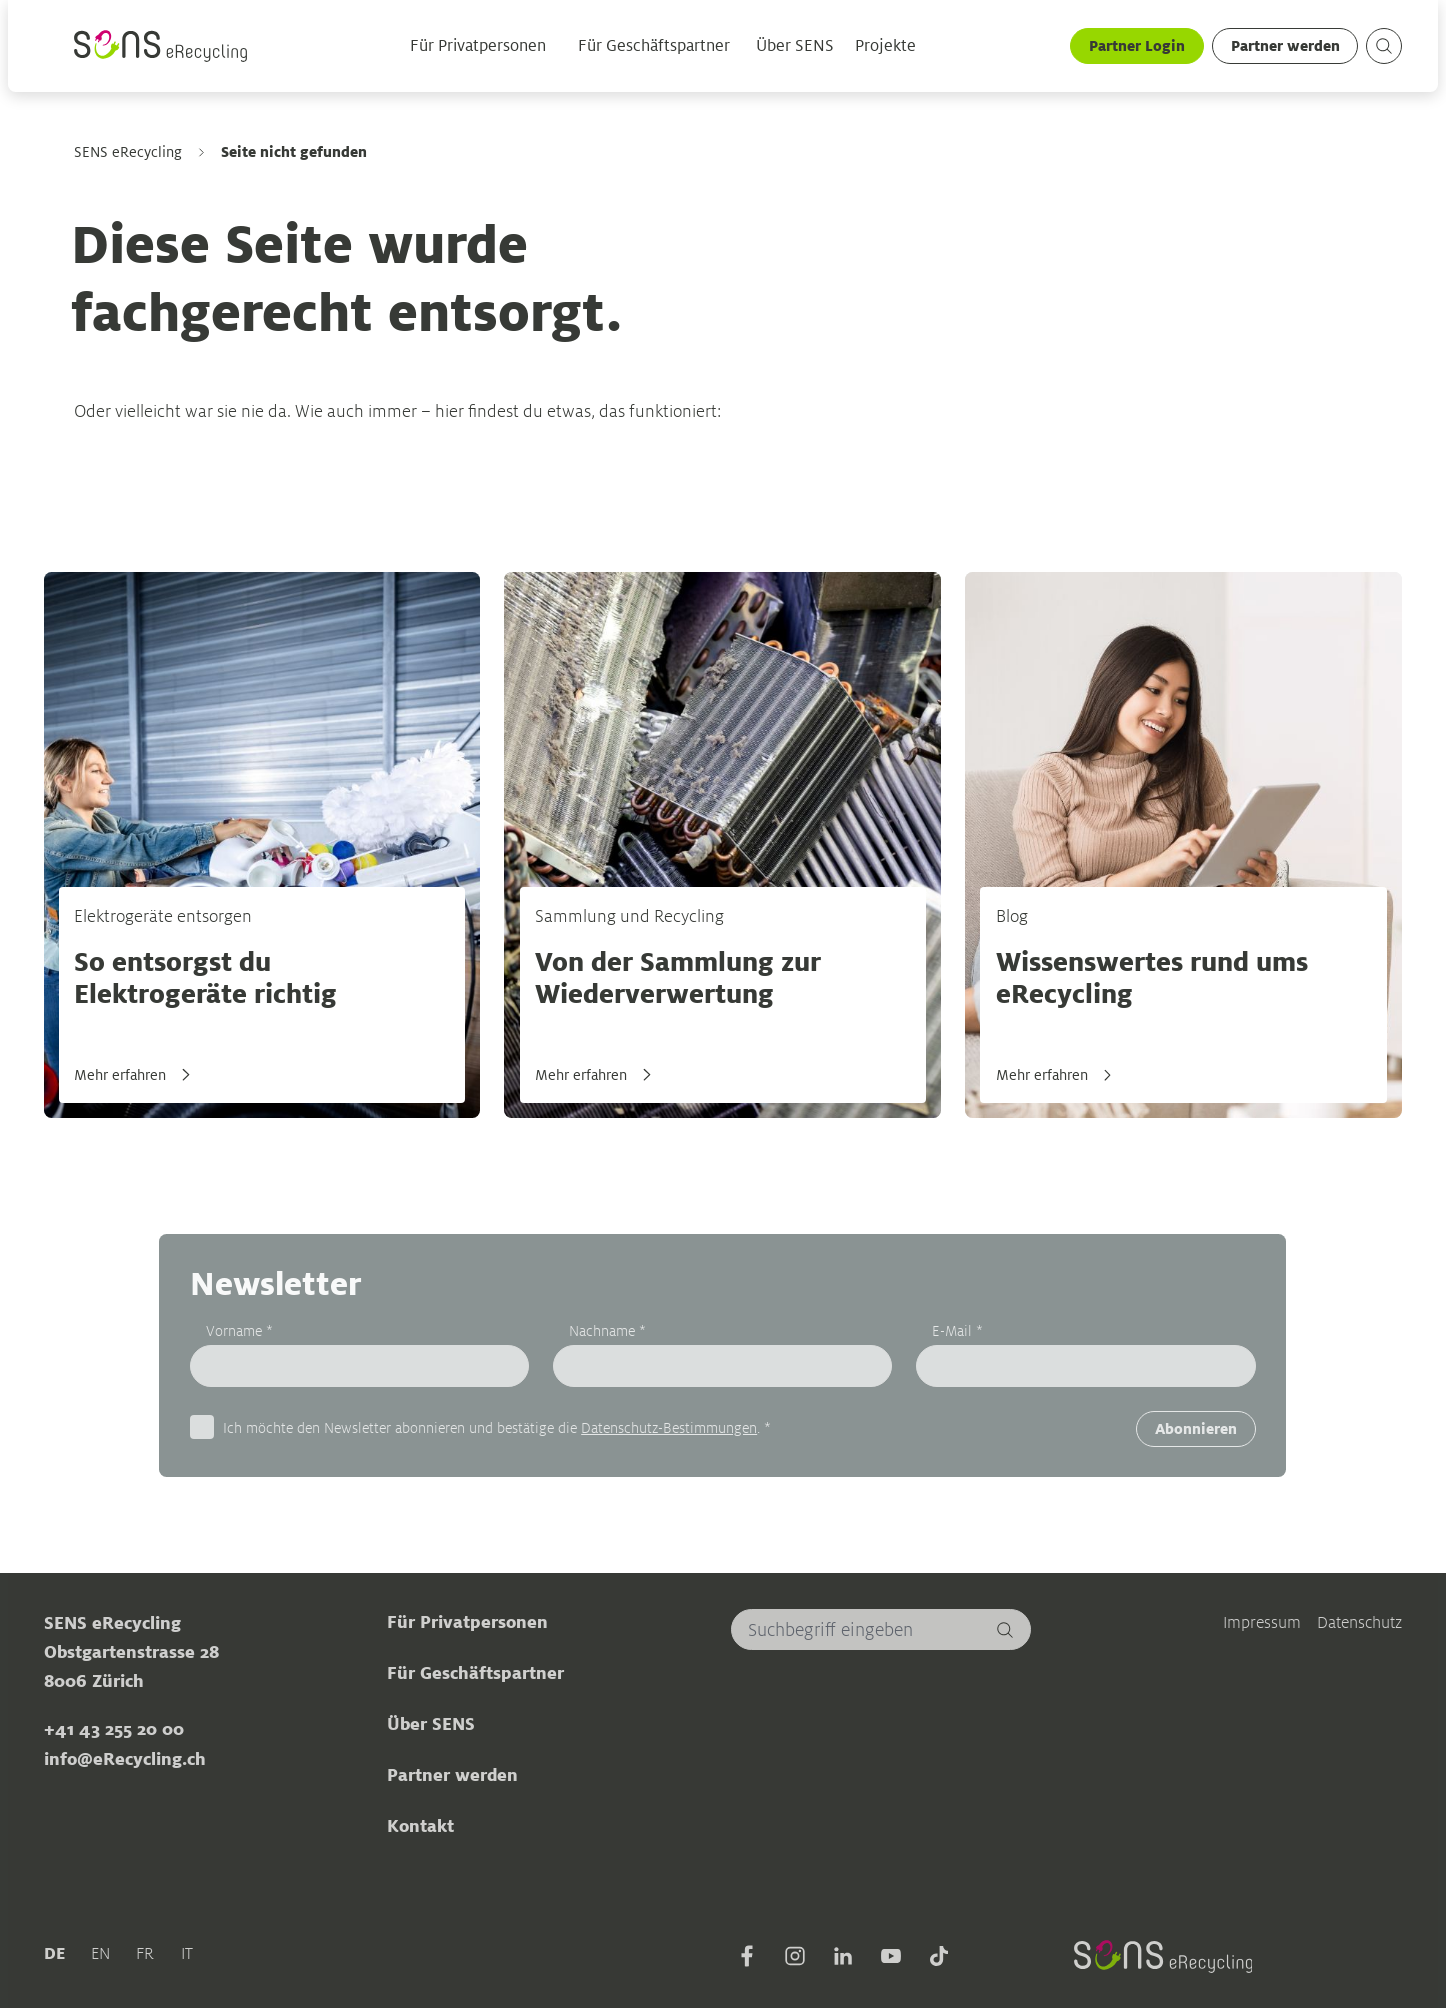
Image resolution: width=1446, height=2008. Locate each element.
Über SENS (795, 46)
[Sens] (162, 46)
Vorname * (239, 1330)
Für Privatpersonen (478, 46)
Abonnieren (1196, 1428)
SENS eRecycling (128, 152)
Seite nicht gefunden (295, 151)
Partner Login (1137, 45)
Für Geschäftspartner (654, 46)
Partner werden (1285, 45)
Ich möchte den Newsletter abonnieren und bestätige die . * (497, 1427)
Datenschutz (1359, 1622)
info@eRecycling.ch (125, 1759)
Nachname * (607, 1330)
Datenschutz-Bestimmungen (669, 1427)
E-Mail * (958, 1330)
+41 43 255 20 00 (114, 1730)
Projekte (886, 46)
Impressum (1262, 1622)
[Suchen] (1005, 1629)
